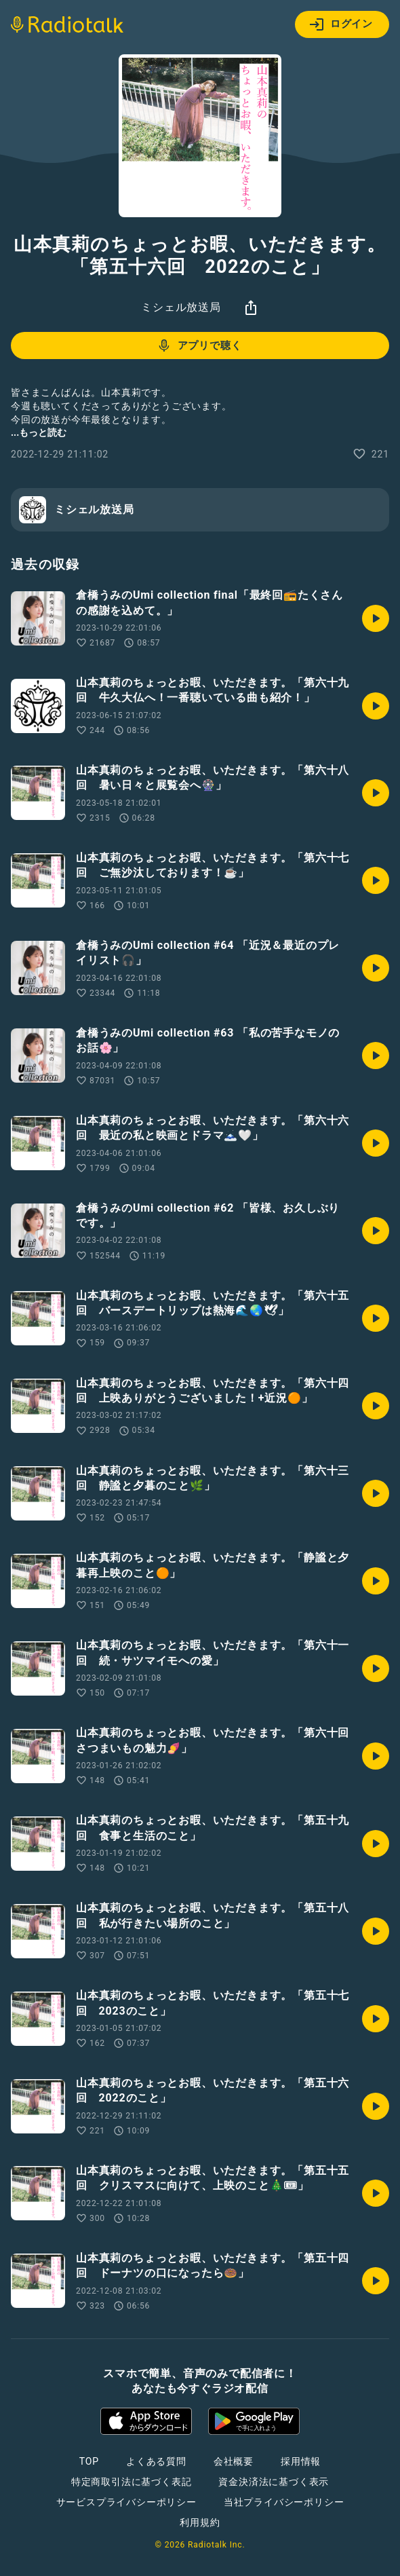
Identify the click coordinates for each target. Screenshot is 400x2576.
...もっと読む (38, 432)
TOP (89, 2461)
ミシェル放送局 (181, 307)
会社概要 (234, 2461)
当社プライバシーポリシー (284, 2502)
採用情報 (301, 2461)
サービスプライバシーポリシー (126, 2502)
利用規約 (200, 2522)
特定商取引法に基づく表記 (131, 2481)
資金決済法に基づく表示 (273, 2481)
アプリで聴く (199, 345)
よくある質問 (156, 2461)
